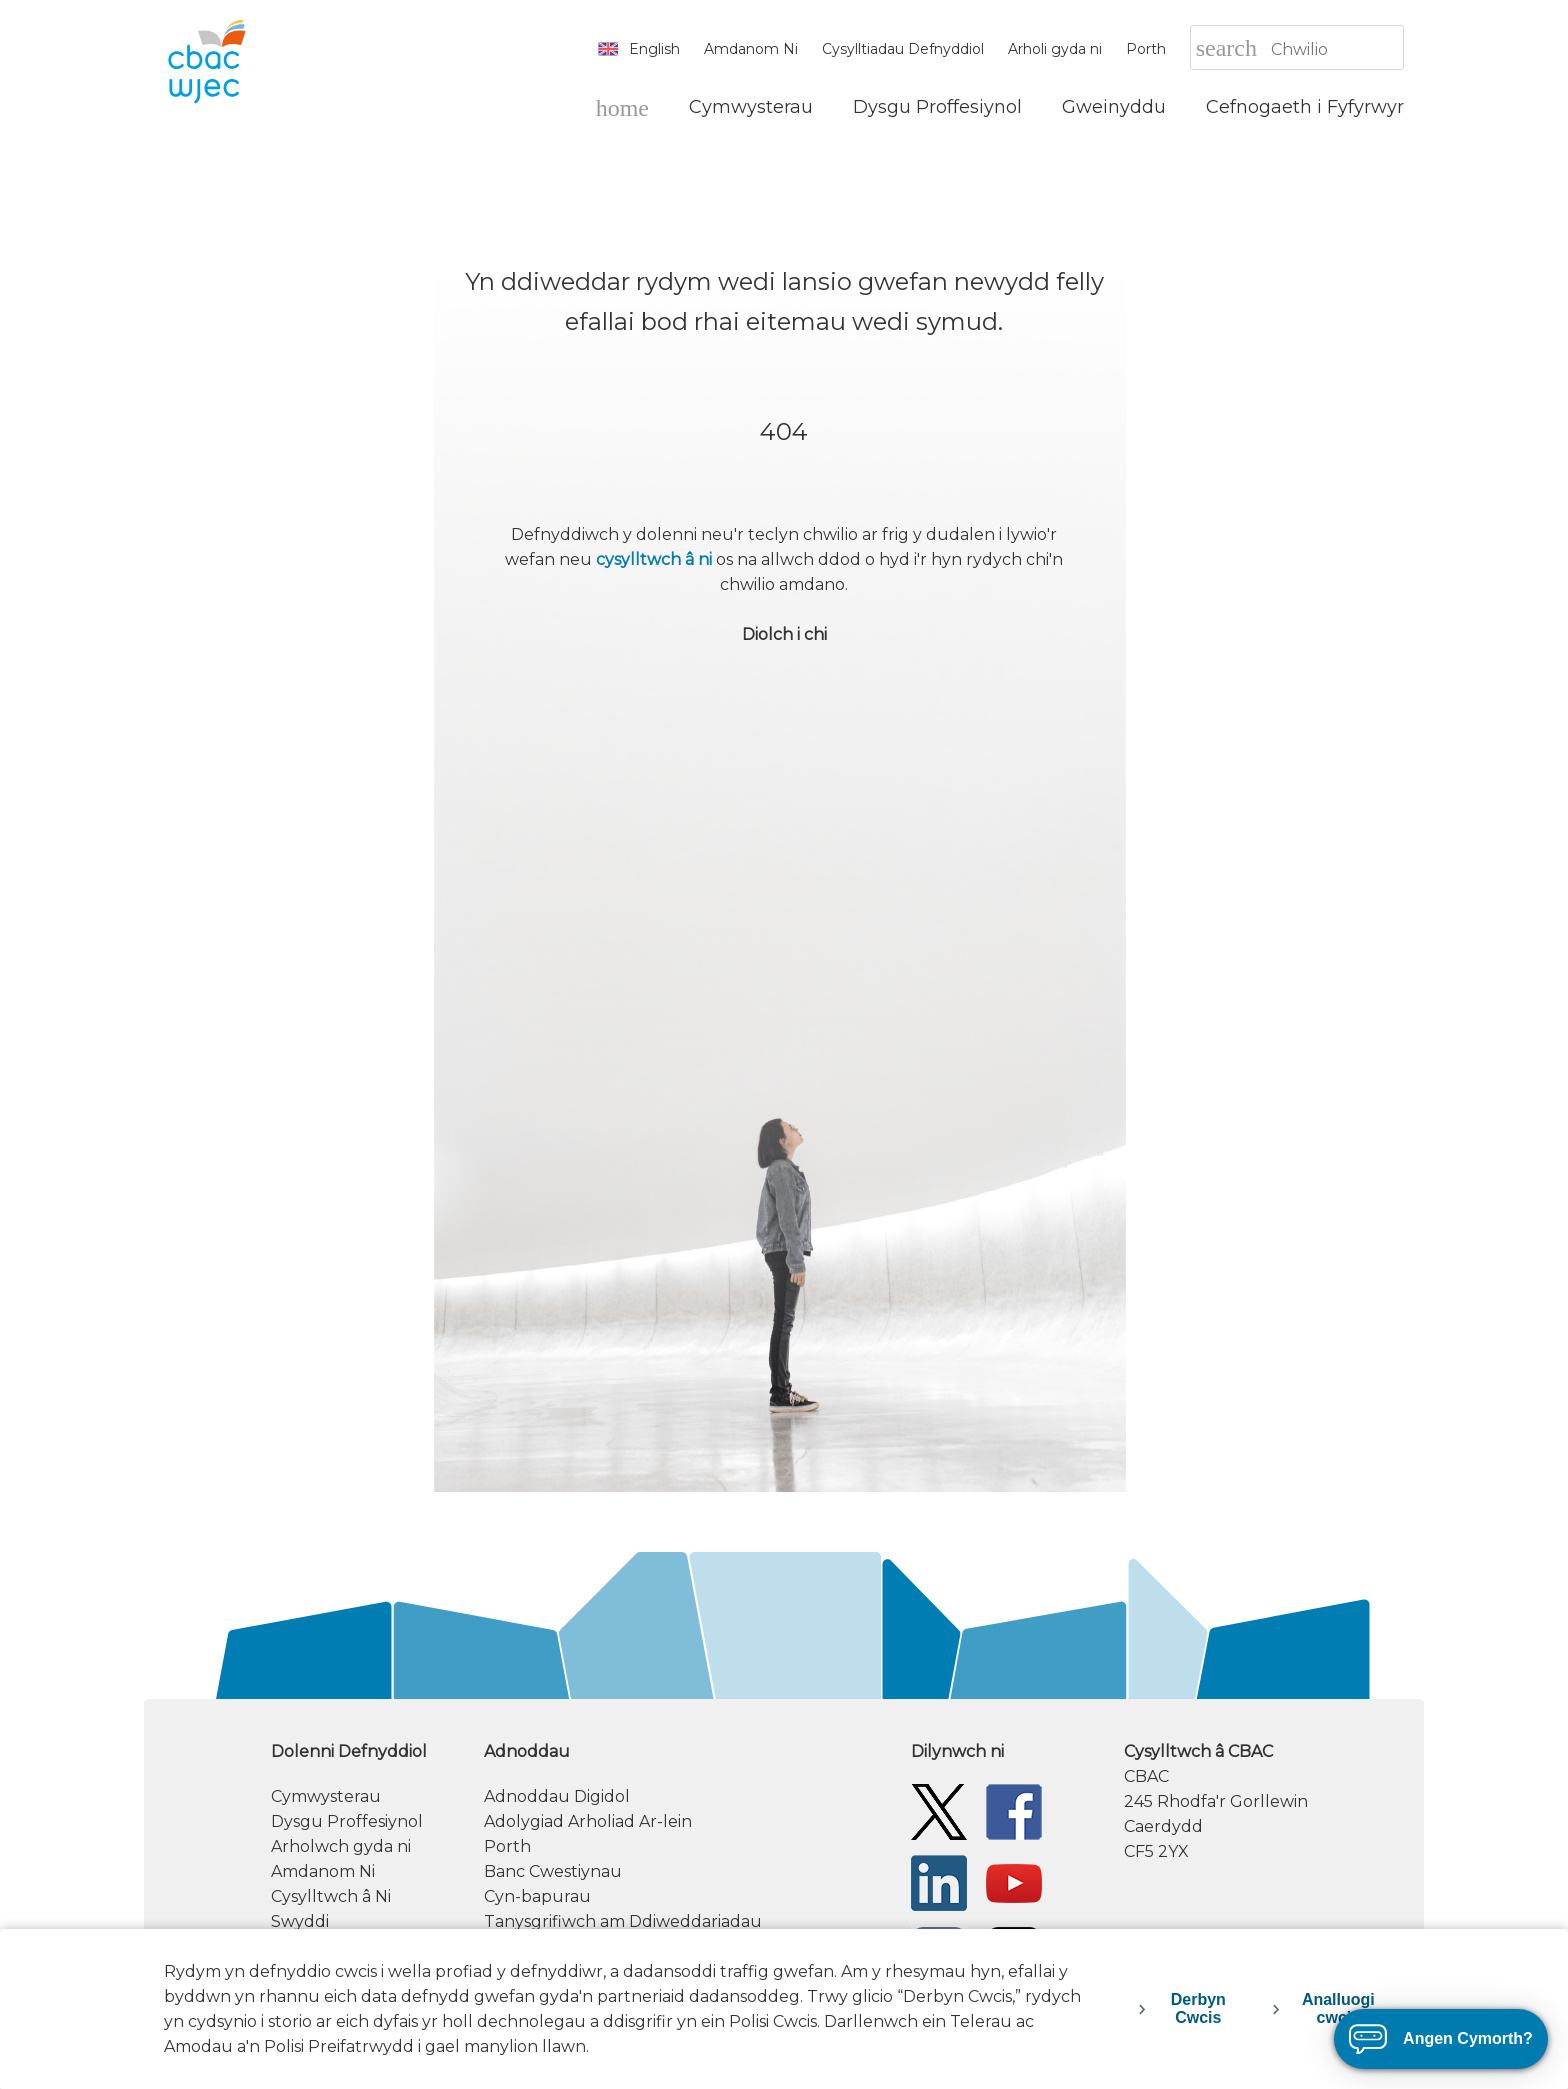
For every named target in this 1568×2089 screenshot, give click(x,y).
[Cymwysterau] (751, 107)
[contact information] (1264, 1801)
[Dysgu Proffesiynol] (937, 107)
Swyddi (300, 1921)
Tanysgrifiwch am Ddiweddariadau (623, 1921)
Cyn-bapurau (537, 1896)
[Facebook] (1014, 1810)
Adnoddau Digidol (557, 1796)
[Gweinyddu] (1114, 107)
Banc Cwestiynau (553, 1871)
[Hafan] (622, 107)
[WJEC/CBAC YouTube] (1014, 1881)
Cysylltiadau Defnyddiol (903, 49)
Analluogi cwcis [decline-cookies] (1338, 2008)
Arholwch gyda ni (341, 1846)
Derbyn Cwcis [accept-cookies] (1198, 2008)
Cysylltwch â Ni (331, 1896)
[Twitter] (939, 1810)
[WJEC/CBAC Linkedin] (939, 1881)
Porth (1146, 49)
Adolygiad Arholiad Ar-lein (588, 1821)
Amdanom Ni (751, 49)
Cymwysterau (326, 1796)
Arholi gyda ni (1055, 49)
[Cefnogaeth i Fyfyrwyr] (1305, 107)
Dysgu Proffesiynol (347, 1821)
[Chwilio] (1336, 49)
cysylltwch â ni (654, 559)
